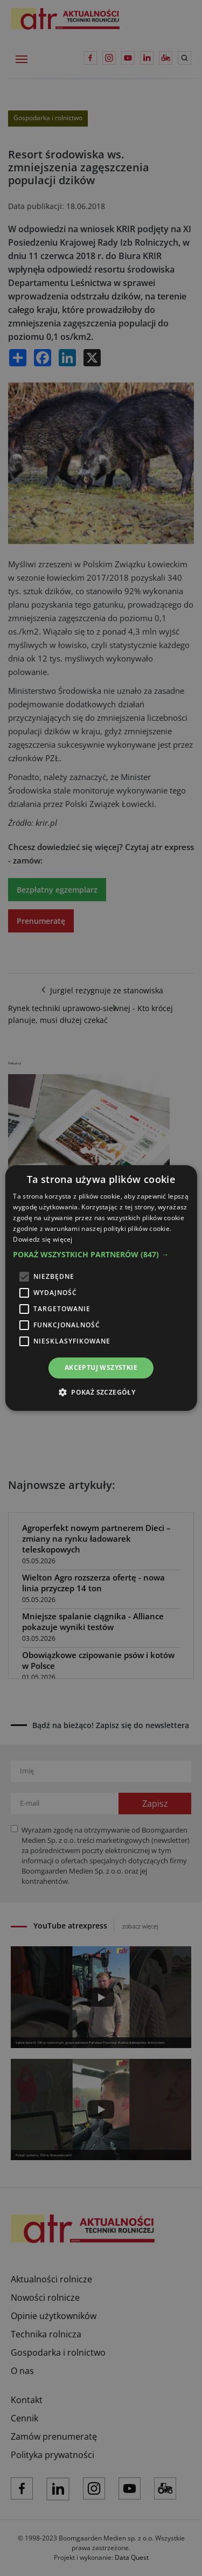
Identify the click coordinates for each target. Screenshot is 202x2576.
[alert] (101, 1288)
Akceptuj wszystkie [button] (101, 1367)
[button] (101, 1254)
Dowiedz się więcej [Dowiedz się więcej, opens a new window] (42, 1239)
